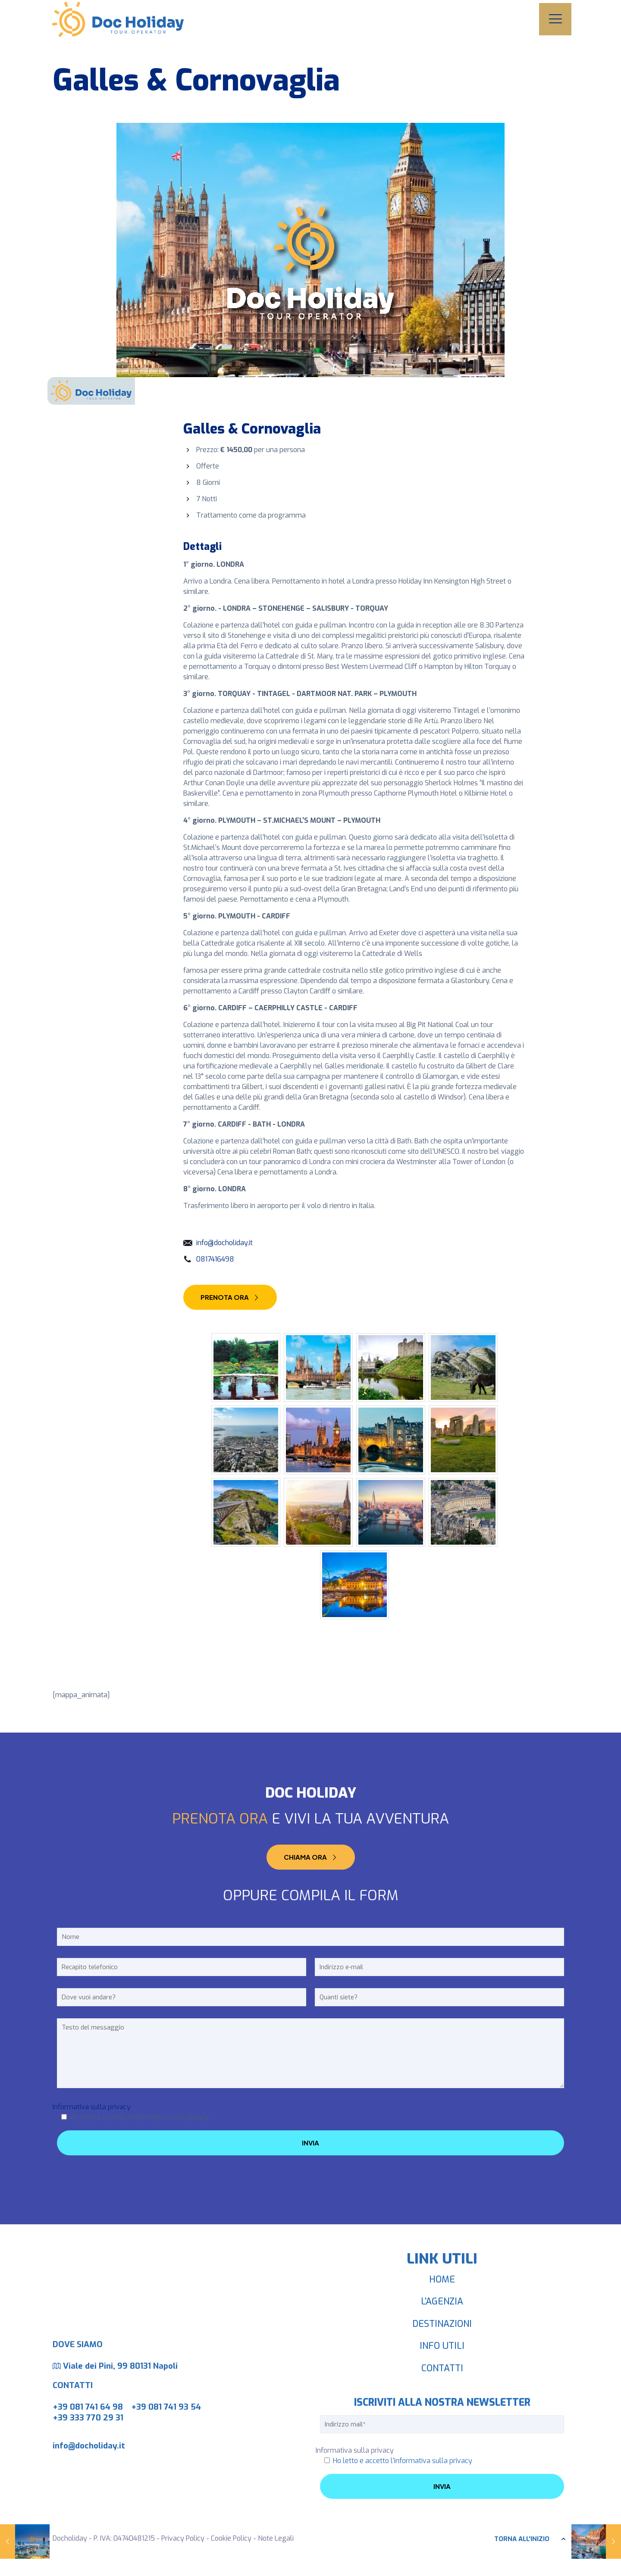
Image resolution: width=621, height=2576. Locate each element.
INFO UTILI (442, 2346)
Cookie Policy (231, 2538)
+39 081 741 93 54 (166, 2406)
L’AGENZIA (442, 2301)
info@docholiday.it (224, 1242)
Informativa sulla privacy (92, 2106)
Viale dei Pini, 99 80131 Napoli (120, 2366)
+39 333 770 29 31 (88, 2417)
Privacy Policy (182, 2538)
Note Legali (276, 2538)
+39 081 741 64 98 (88, 2406)
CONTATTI (442, 2368)
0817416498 (215, 1259)
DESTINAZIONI (442, 2324)
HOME (442, 2279)
